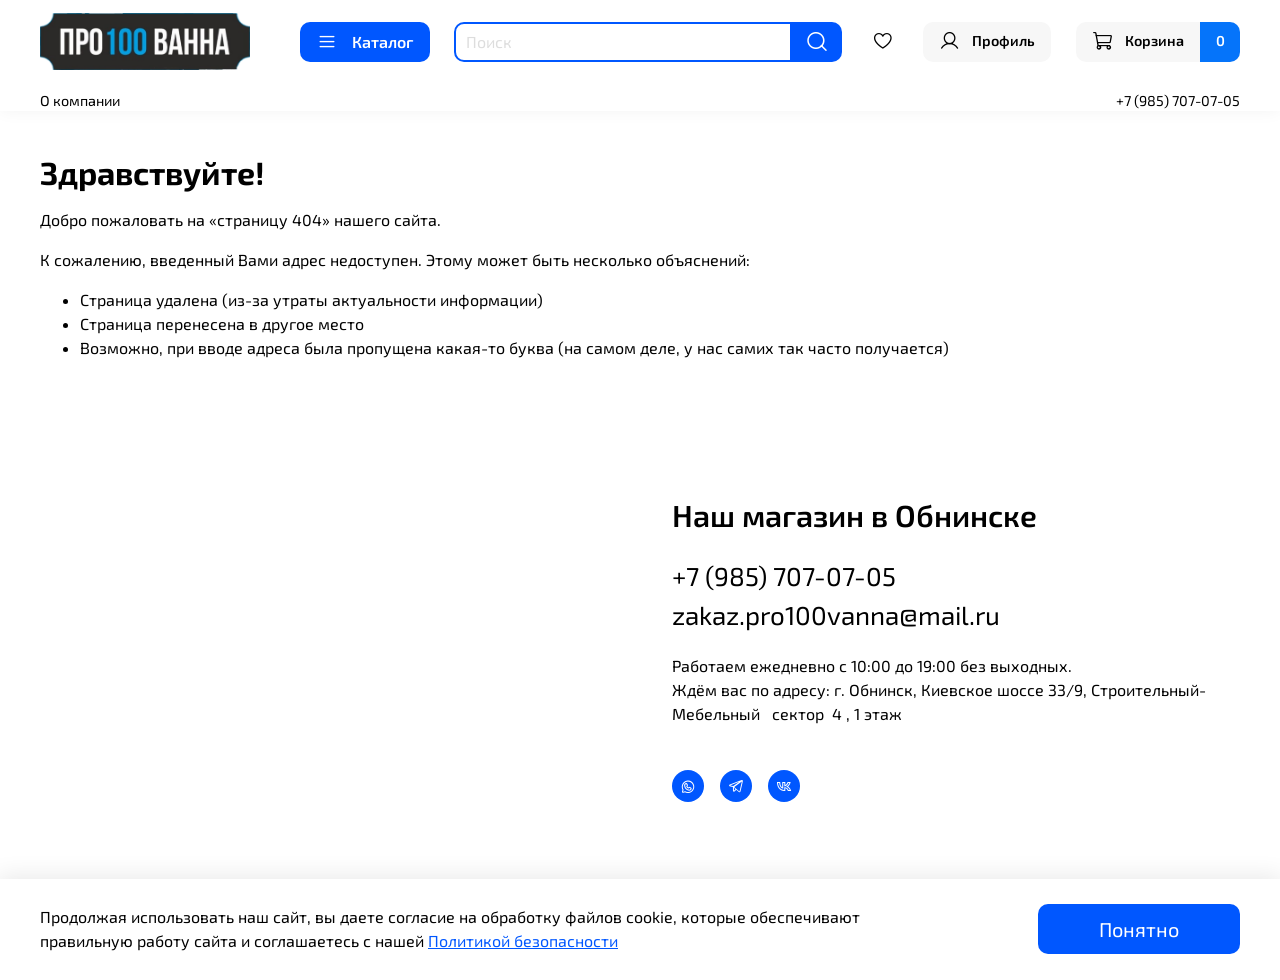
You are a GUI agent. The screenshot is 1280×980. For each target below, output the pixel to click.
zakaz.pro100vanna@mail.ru (836, 614)
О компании (80, 100)
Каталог (365, 42)
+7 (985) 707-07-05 (1178, 100)
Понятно (1139, 929)
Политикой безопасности (523, 940)
